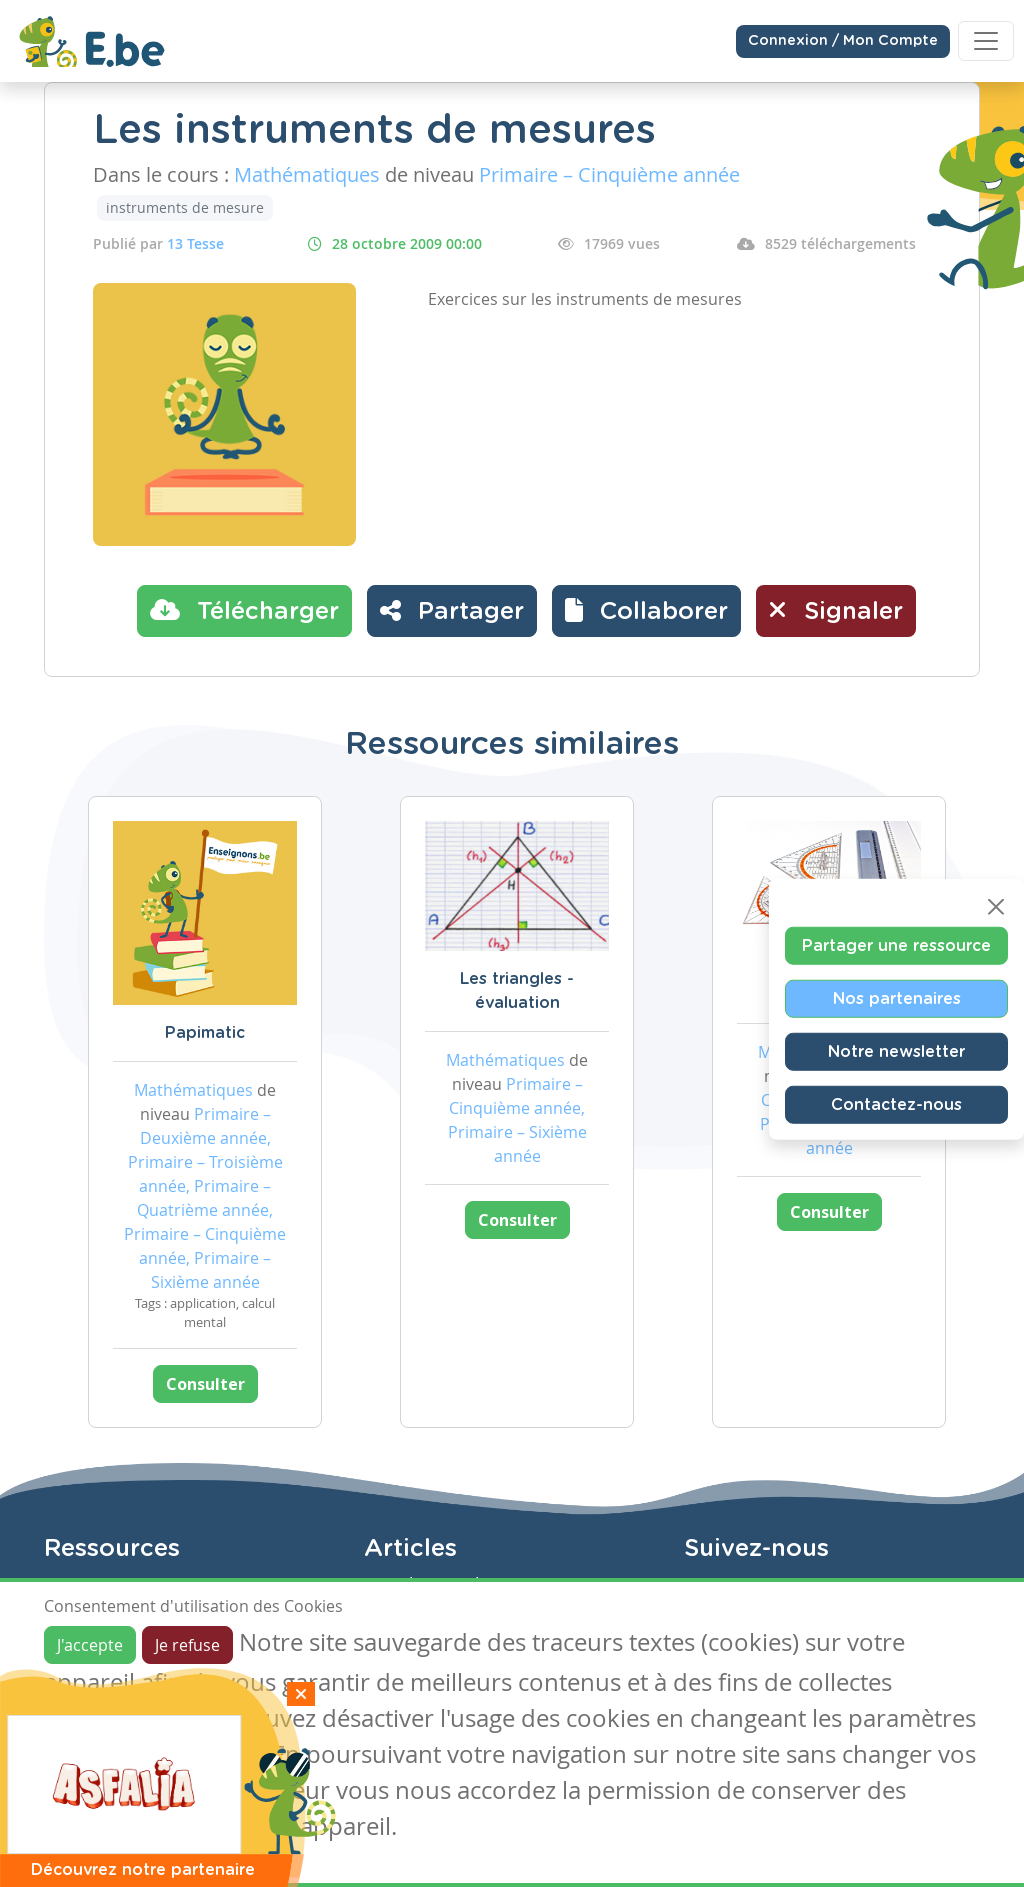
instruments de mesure (185, 207)
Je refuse (187, 1645)
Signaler (836, 610)
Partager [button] (452, 610)
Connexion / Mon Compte (843, 41)
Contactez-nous (896, 1104)
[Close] (996, 906)
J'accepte (90, 1645)
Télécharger (244, 610)
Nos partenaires (897, 998)
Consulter (205, 1384)
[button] (646, 611)
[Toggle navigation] (986, 41)
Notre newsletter (896, 1051)
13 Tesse (195, 243)
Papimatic (205, 1033)
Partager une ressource (896, 945)
